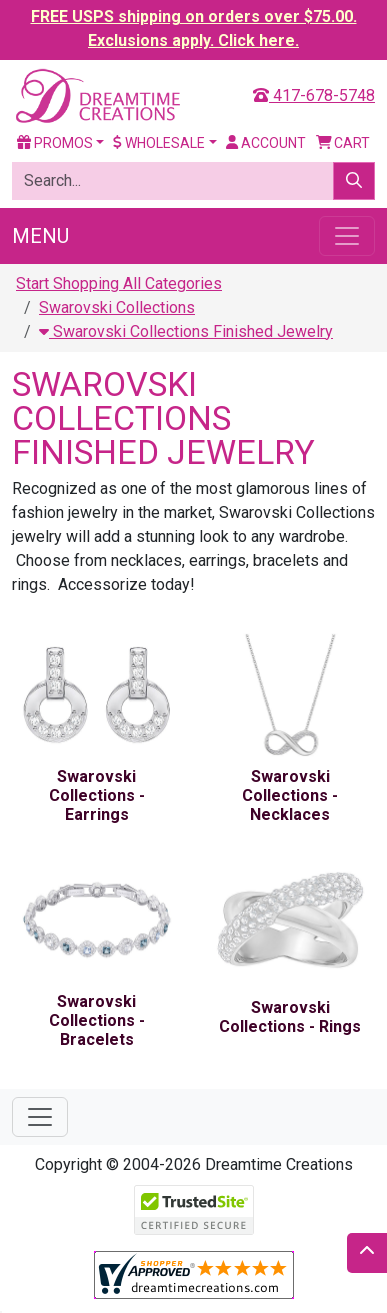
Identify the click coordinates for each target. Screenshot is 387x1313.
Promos (55, 143)
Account (266, 143)
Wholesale (159, 143)
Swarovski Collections (117, 307)
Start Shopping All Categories (119, 283)
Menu (40, 236)
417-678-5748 (314, 95)
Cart (343, 143)
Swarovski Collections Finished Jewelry (186, 331)
